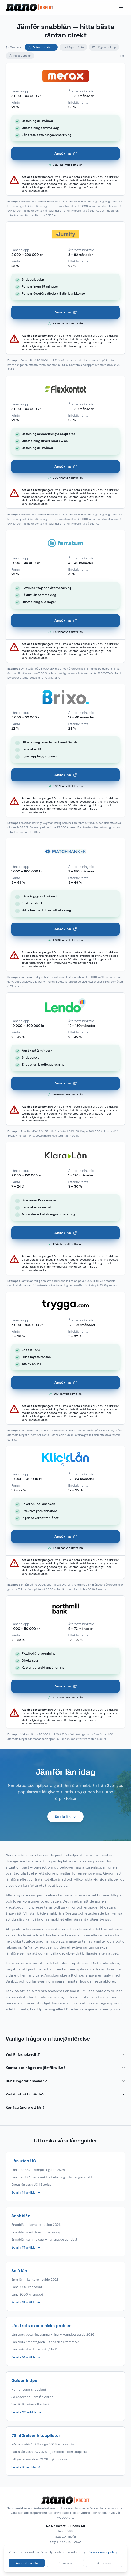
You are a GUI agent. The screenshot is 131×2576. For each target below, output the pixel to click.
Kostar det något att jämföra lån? (65, 2067)
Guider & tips (24, 2380)
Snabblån (20, 2215)
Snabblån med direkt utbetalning (35, 2232)
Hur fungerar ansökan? (65, 2080)
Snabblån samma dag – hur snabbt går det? (44, 2239)
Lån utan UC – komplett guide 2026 (38, 2170)
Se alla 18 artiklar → (25, 2302)
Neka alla (65, 2563)
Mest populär (20, 55)
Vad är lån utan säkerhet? (30, 2404)
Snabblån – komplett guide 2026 (36, 2224)
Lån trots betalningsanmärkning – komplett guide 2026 (52, 2334)
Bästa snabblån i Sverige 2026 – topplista (42, 2444)
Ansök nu (65, 153)
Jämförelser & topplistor (35, 2435)
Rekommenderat (41, 47)
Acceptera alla (27, 2563)
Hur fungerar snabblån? (29, 2389)
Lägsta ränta (73, 47)
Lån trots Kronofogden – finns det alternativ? (45, 2342)
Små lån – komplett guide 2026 (35, 2279)
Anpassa (104, 2563)
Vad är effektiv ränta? (65, 2094)
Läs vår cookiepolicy (102, 2552)
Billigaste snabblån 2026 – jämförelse (39, 2459)
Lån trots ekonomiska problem (42, 2325)
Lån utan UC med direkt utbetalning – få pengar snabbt (52, 2177)
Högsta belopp (104, 47)
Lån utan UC (23, 2160)
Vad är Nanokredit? (65, 2054)
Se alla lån (65, 1817)
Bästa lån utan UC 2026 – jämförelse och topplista (49, 2452)
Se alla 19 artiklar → (25, 2192)
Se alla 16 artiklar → (25, 2357)
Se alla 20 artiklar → (26, 2412)
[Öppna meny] (120, 7)
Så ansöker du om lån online (32, 2397)
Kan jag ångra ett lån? (65, 2107)
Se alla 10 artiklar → (25, 2467)
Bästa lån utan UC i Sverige (31, 2184)
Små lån (19, 2270)
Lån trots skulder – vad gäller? (34, 2349)
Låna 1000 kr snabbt (26, 2287)
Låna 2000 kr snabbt (27, 2294)
